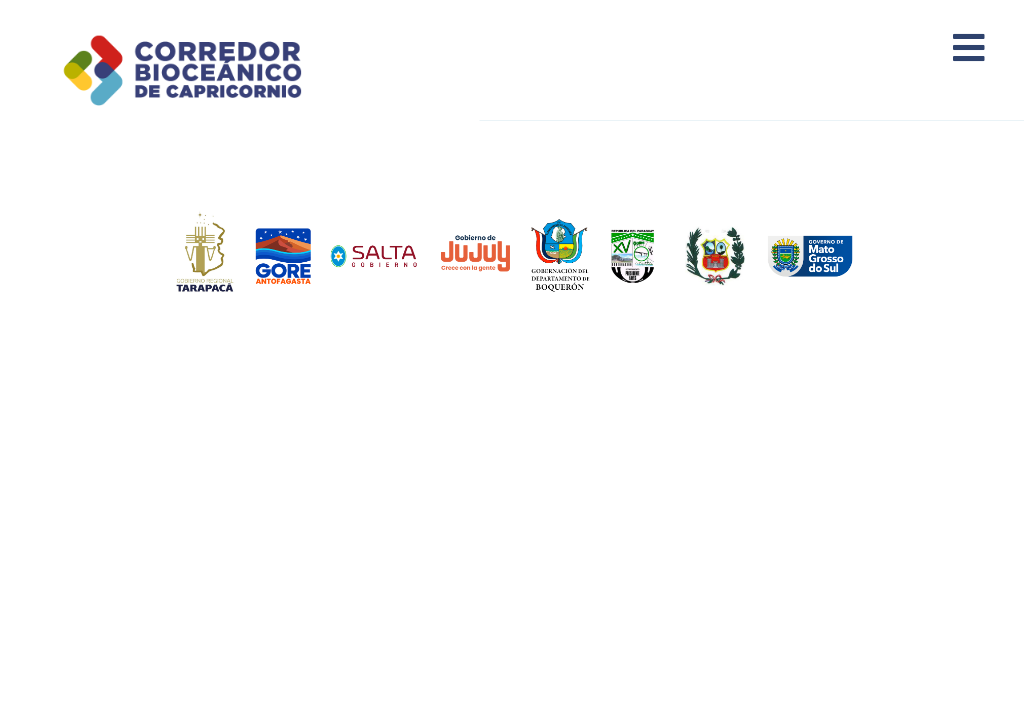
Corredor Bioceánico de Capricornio (207, 70)
